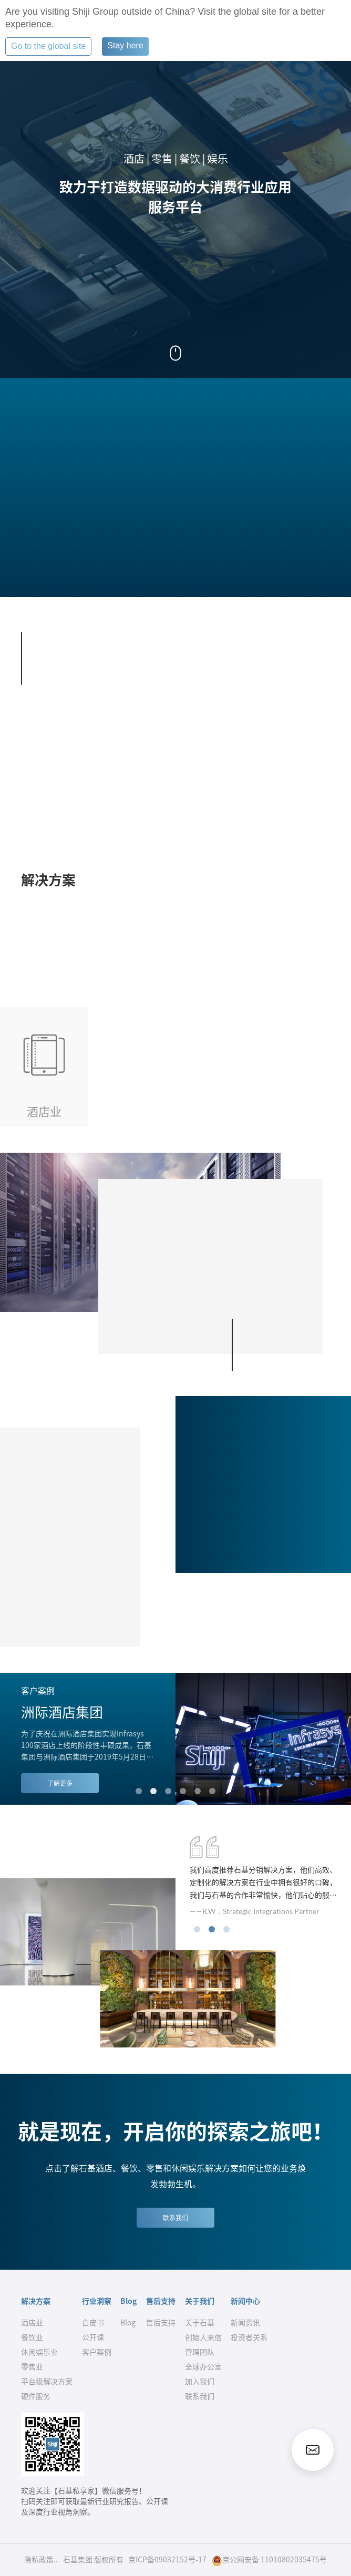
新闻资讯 (245, 2322)
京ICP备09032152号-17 (167, 2559)
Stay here (125, 45)
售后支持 (160, 2322)
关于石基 (199, 2322)
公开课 (93, 2337)
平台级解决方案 (47, 2381)
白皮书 (93, 2322)
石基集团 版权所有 (93, 2559)
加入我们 (199, 2381)
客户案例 (96, 2352)
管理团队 (199, 2352)
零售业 (32, 2367)
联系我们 (175, 2218)
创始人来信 (203, 2337)
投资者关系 (249, 2337)
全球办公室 (203, 2367)
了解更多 (60, 1783)
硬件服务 (35, 2396)
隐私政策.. (41, 2559)
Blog (128, 2322)
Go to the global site (48, 46)
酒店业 (32, 2322)
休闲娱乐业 (39, 2352)
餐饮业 (32, 2337)
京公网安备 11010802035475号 (269, 2560)
